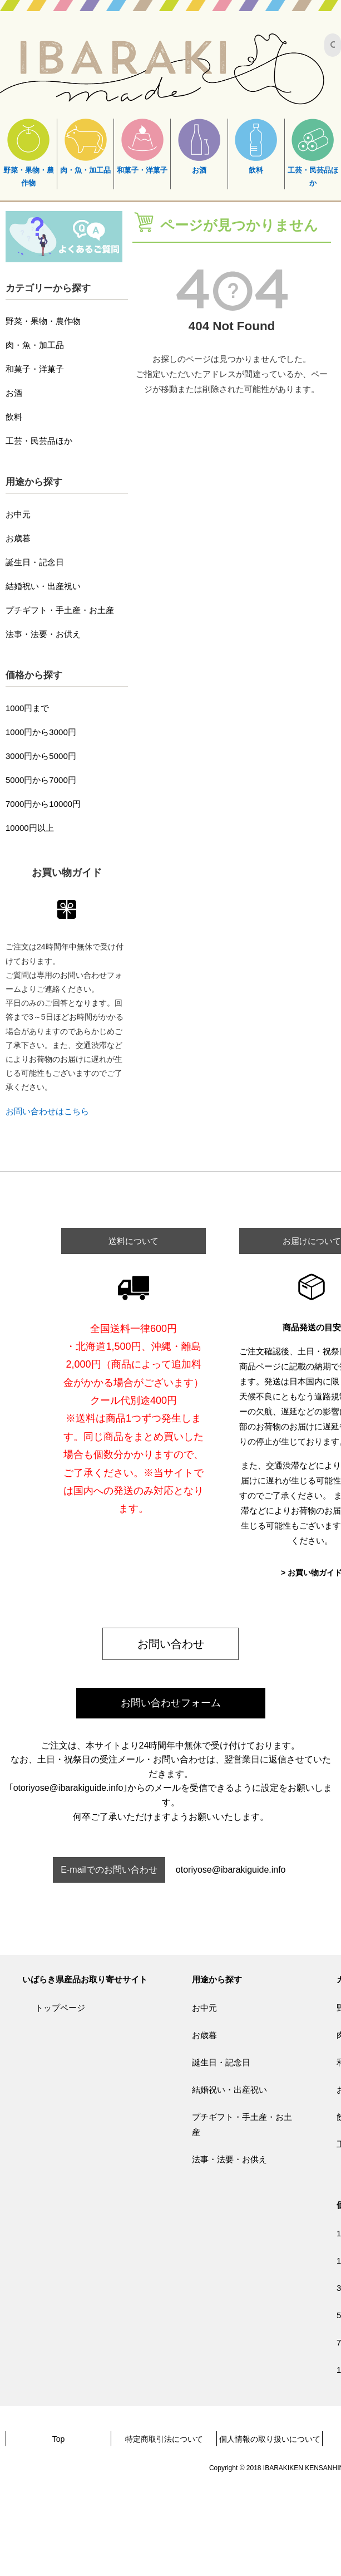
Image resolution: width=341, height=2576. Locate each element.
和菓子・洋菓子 (142, 146)
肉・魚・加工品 (85, 146)
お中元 (18, 514)
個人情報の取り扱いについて (269, 2439)
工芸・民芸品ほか (313, 153)
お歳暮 (18, 538)
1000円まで (27, 708)
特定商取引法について (164, 2439)
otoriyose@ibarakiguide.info (231, 1869)
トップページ (60, 2007)
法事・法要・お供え (43, 634)
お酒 (199, 146)
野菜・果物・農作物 (28, 153)
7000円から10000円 (43, 804)
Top (58, 2439)
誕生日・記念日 (35, 562)
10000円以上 (30, 827)
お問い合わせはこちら (47, 1111)
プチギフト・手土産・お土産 (60, 610)
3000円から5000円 (41, 756)
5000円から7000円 (41, 780)
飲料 (256, 146)
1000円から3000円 (41, 732)
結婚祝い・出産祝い (43, 586)
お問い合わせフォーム (171, 1702)
